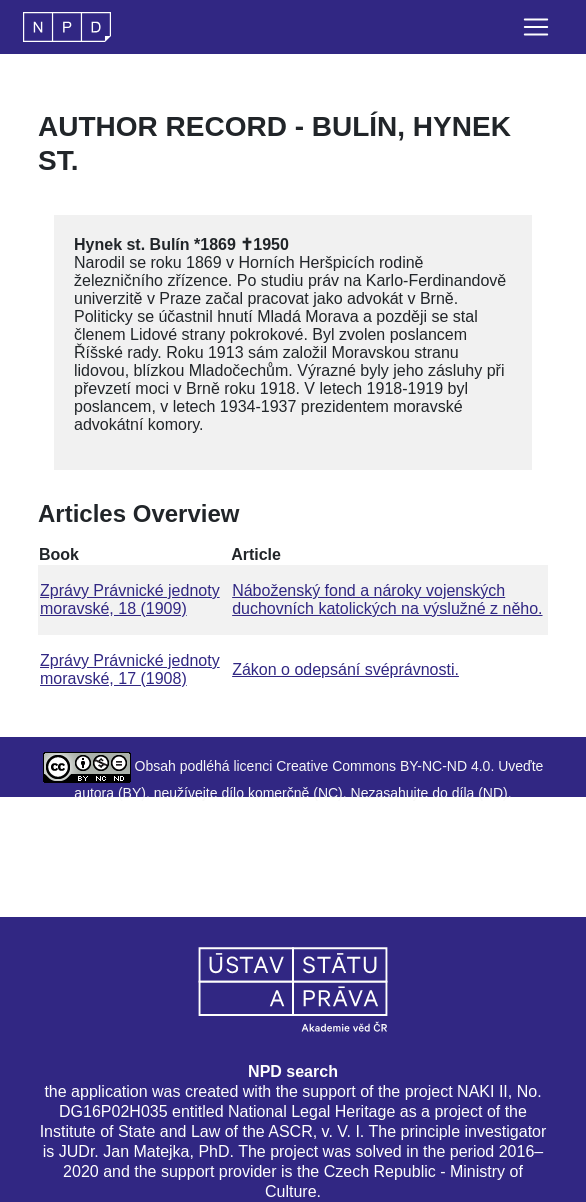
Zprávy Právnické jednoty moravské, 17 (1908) (130, 669)
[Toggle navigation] (536, 27)
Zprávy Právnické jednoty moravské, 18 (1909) (130, 599)
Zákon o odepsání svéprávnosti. (345, 669)
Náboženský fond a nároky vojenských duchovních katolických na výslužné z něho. (387, 599)
